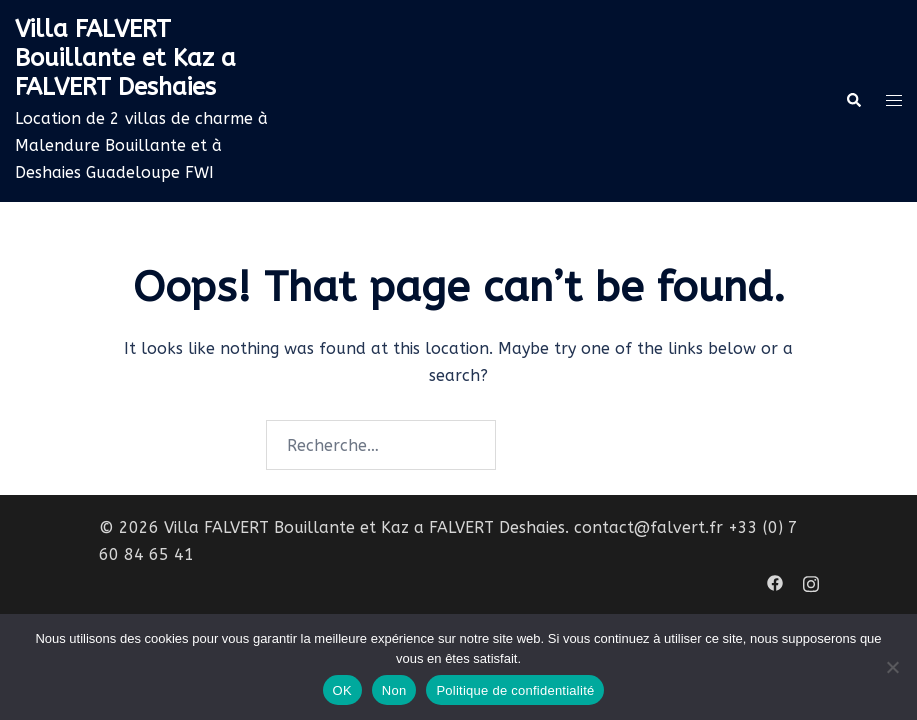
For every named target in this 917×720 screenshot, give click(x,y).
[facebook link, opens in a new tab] (775, 581)
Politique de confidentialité (515, 690)
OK (342, 690)
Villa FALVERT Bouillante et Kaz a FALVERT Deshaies (125, 58)
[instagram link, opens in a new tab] (811, 581)
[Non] (892, 667)
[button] (853, 101)
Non (394, 690)
